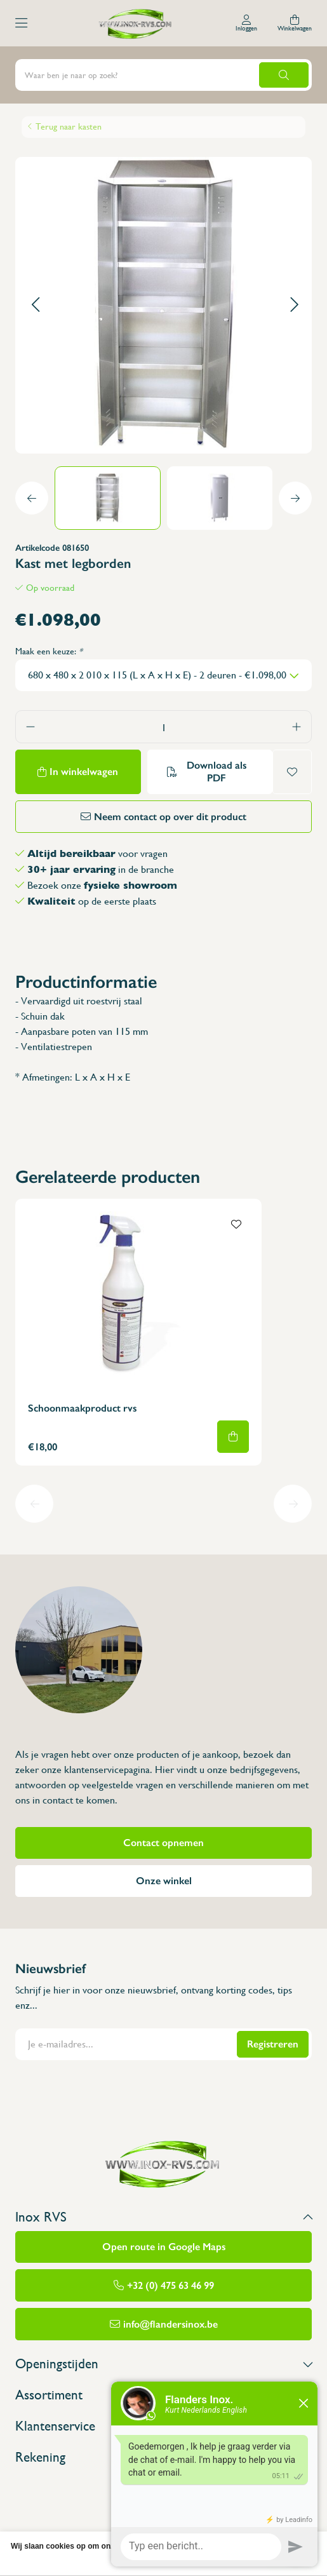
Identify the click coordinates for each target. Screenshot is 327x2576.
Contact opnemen (163, 1843)
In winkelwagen (84, 771)
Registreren (272, 2044)
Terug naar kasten (69, 126)
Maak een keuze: (49, 651)
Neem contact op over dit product (170, 817)
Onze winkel (164, 1881)
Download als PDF (216, 771)
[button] (35, 305)
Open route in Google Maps (163, 2247)
